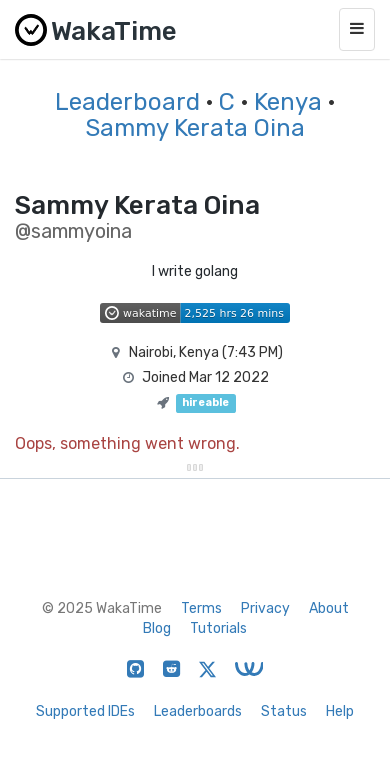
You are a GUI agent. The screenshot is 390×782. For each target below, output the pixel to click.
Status (284, 711)
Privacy (265, 608)
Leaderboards (198, 711)
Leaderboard (127, 102)
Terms (201, 608)
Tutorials (218, 628)
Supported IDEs (85, 711)
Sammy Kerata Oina (195, 128)
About (329, 608)
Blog (157, 628)
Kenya (288, 102)
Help (340, 711)
